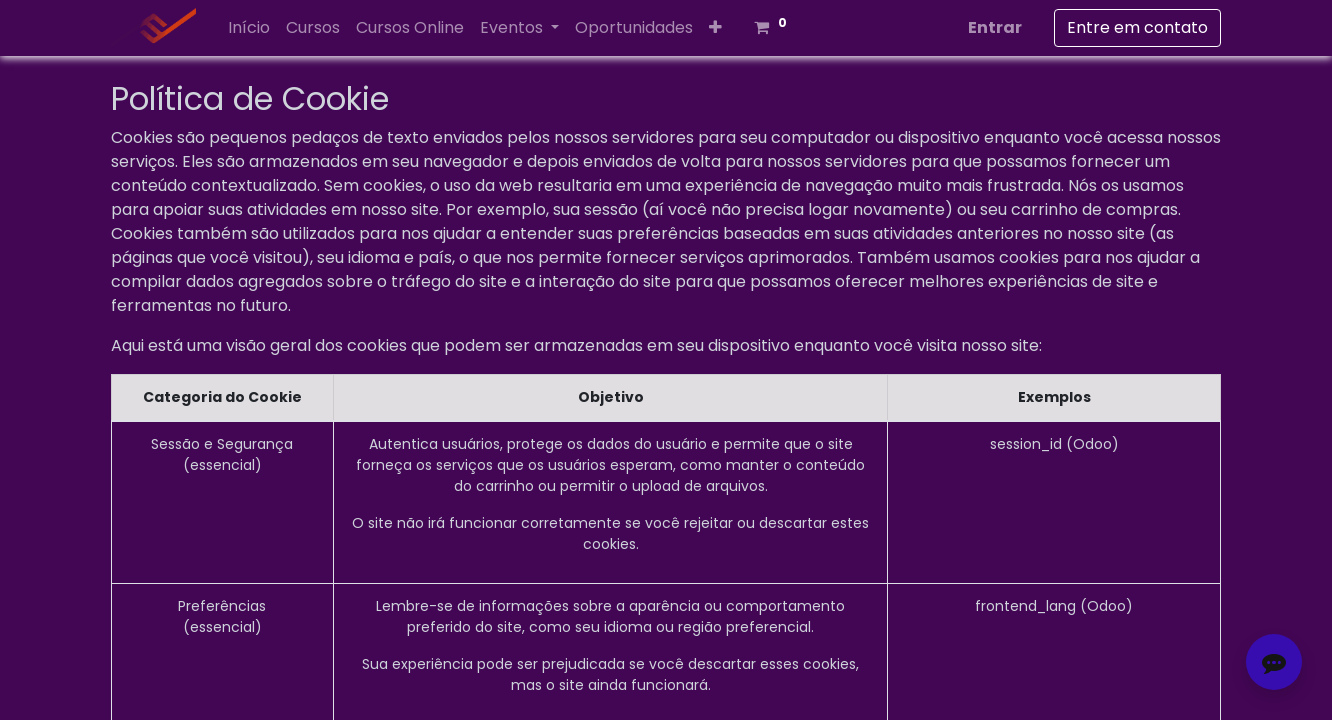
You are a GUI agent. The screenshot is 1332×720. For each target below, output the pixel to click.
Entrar (995, 27)
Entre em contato (1137, 27)
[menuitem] (249, 28)
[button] (715, 28)
